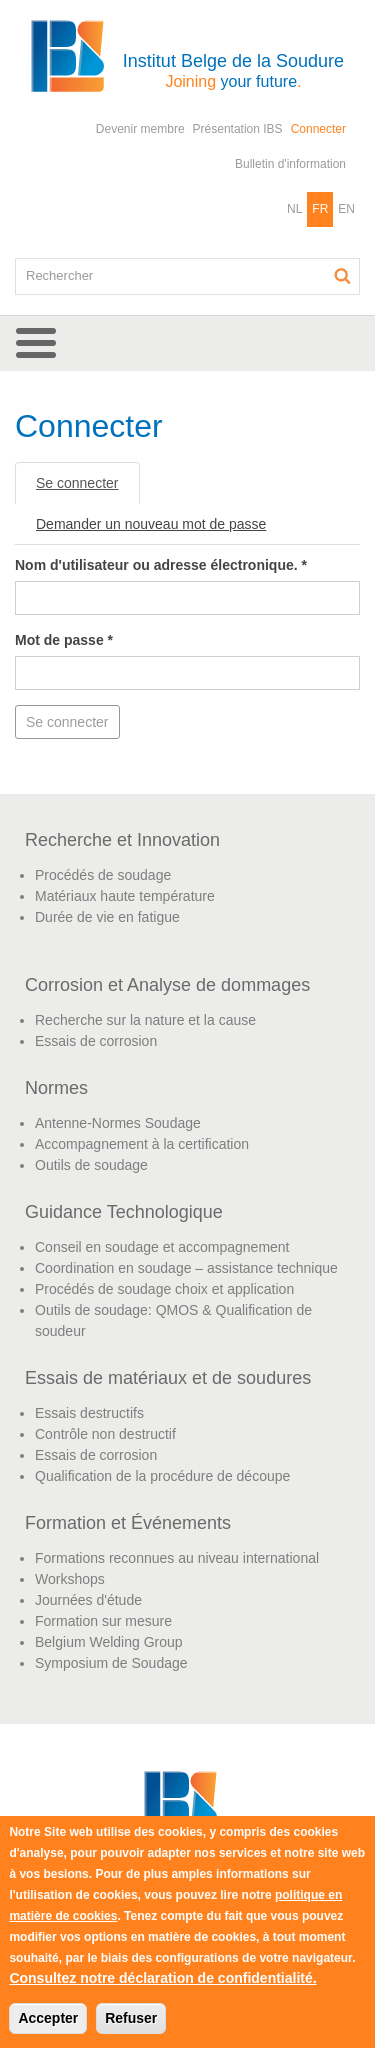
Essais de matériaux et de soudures (168, 1378)
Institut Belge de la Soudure (233, 70)
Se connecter (88, 488)
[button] (187, 343)
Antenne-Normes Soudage (118, 1123)
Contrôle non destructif (105, 1434)
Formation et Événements (128, 1523)
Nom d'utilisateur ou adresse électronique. (161, 565)
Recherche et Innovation (122, 840)
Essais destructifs (89, 1413)
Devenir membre (140, 129)
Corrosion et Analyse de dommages (167, 985)
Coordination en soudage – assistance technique (186, 1268)
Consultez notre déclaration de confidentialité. (162, 1978)
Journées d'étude (88, 1600)
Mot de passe (64, 640)
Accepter (48, 2018)
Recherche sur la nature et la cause (145, 1020)
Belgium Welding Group (109, 1642)
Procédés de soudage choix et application (164, 1289)
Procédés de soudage (103, 875)
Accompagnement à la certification (142, 1144)
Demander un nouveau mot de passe (151, 524)
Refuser (131, 2018)
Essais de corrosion (96, 1041)
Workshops (70, 1579)
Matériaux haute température (125, 896)
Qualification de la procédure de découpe (162, 1476)
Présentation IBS (238, 129)
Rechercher (343, 276)
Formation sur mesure (103, 1621)
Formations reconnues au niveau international (177, 1558)
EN (346, 209)
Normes (56, 1088)
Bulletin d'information (290, 164)
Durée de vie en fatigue (107, 917)
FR (320, 209)
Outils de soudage (91, 1165)
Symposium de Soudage (111, 1663)
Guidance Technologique (124, 1212)
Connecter (318, 129)
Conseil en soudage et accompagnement (162, 1247)
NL (294, 209)
